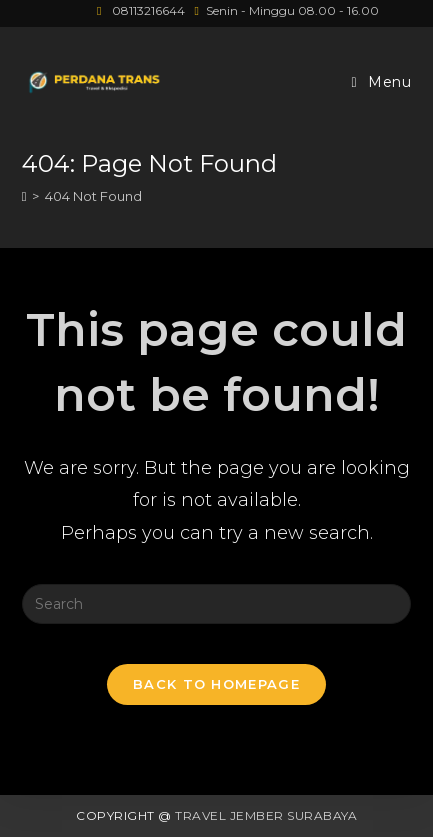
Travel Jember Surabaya (266, 815)
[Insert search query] (217, 604)
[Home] (24, 196)
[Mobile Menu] (382, 82)
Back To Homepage (216, 684)
